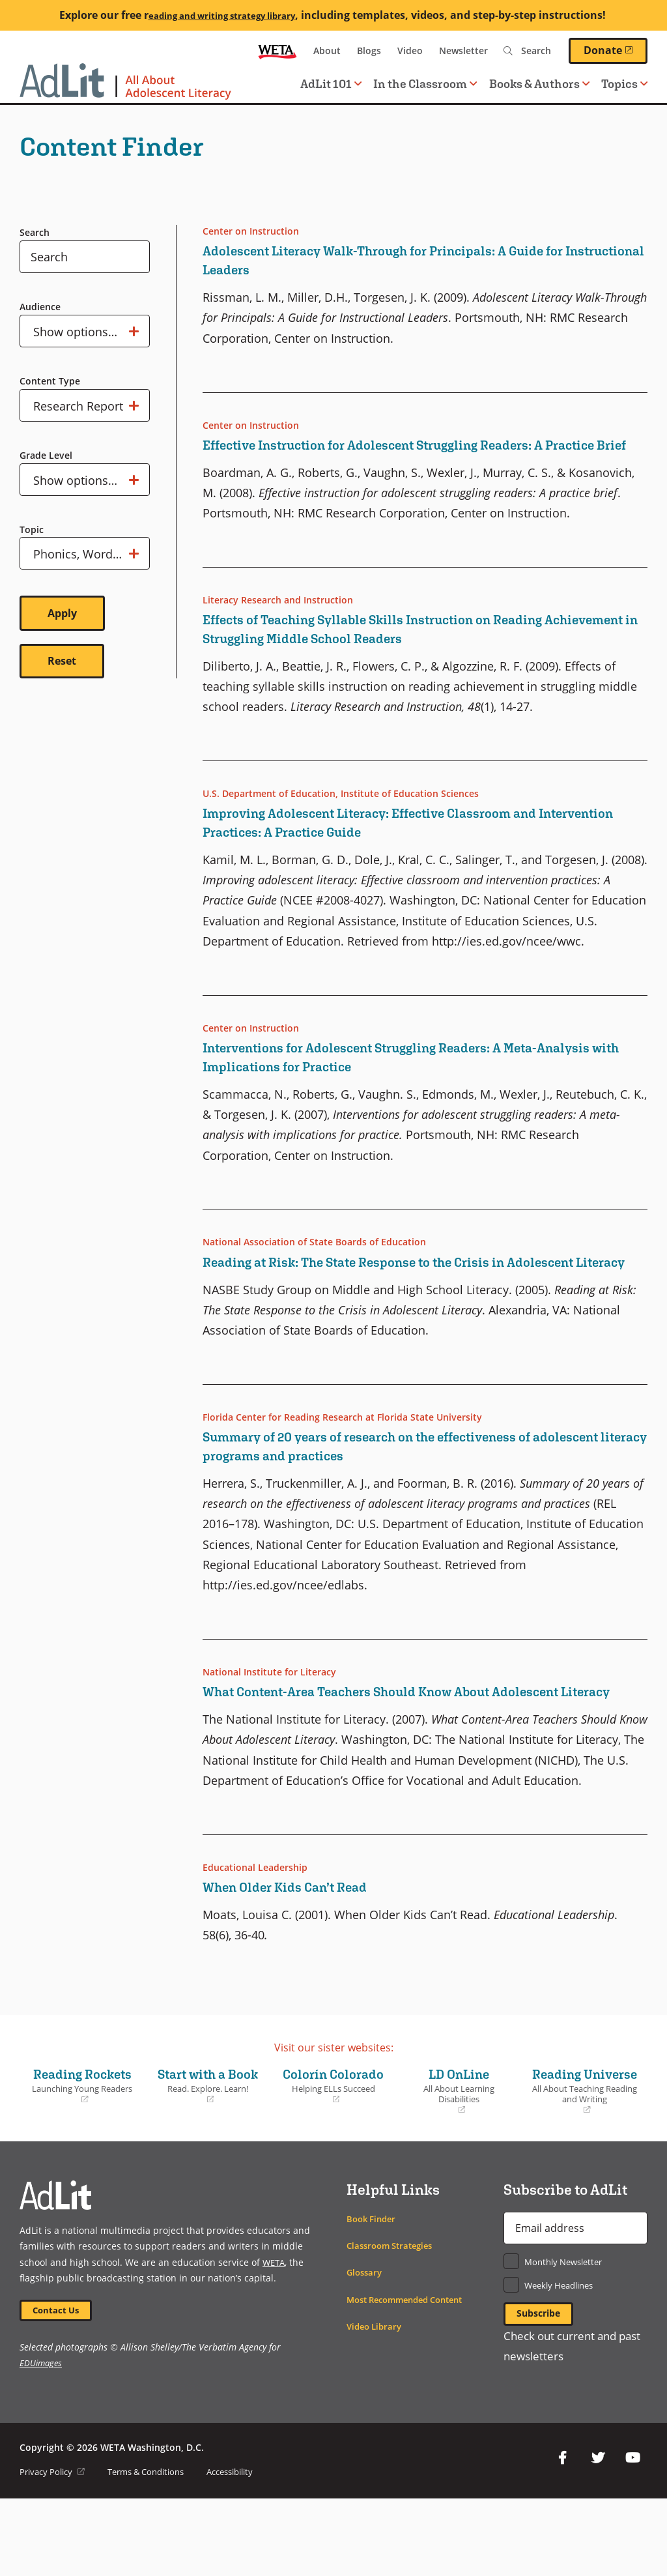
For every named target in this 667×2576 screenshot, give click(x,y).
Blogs (369, 50)
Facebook (562, 2535)
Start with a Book (208, 2150)
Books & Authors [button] (539, 84)
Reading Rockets (82, 2140)
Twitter (598, 2535)
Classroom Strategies (394, 2319)
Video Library (376, 2400)
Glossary (366, 2347)
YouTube (633, 2535)
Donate (615, 50)
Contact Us (59, 2386)
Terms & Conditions (156, 2549)
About (327, 50)
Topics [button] (624, 84)
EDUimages (42, 2440)
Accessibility (249, 2549)
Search (35, 232)
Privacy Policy (55, 2549)
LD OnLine (459, 2146)
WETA (277, 51)
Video (410, 50)
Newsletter (463, 50)
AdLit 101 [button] (331, 84)
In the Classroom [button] (425, 84)
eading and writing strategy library (221, 15)
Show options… (86, 331)
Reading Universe (584, 2155)
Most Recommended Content (412, 2373)
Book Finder (373, 2293)
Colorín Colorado (333, 2150)
